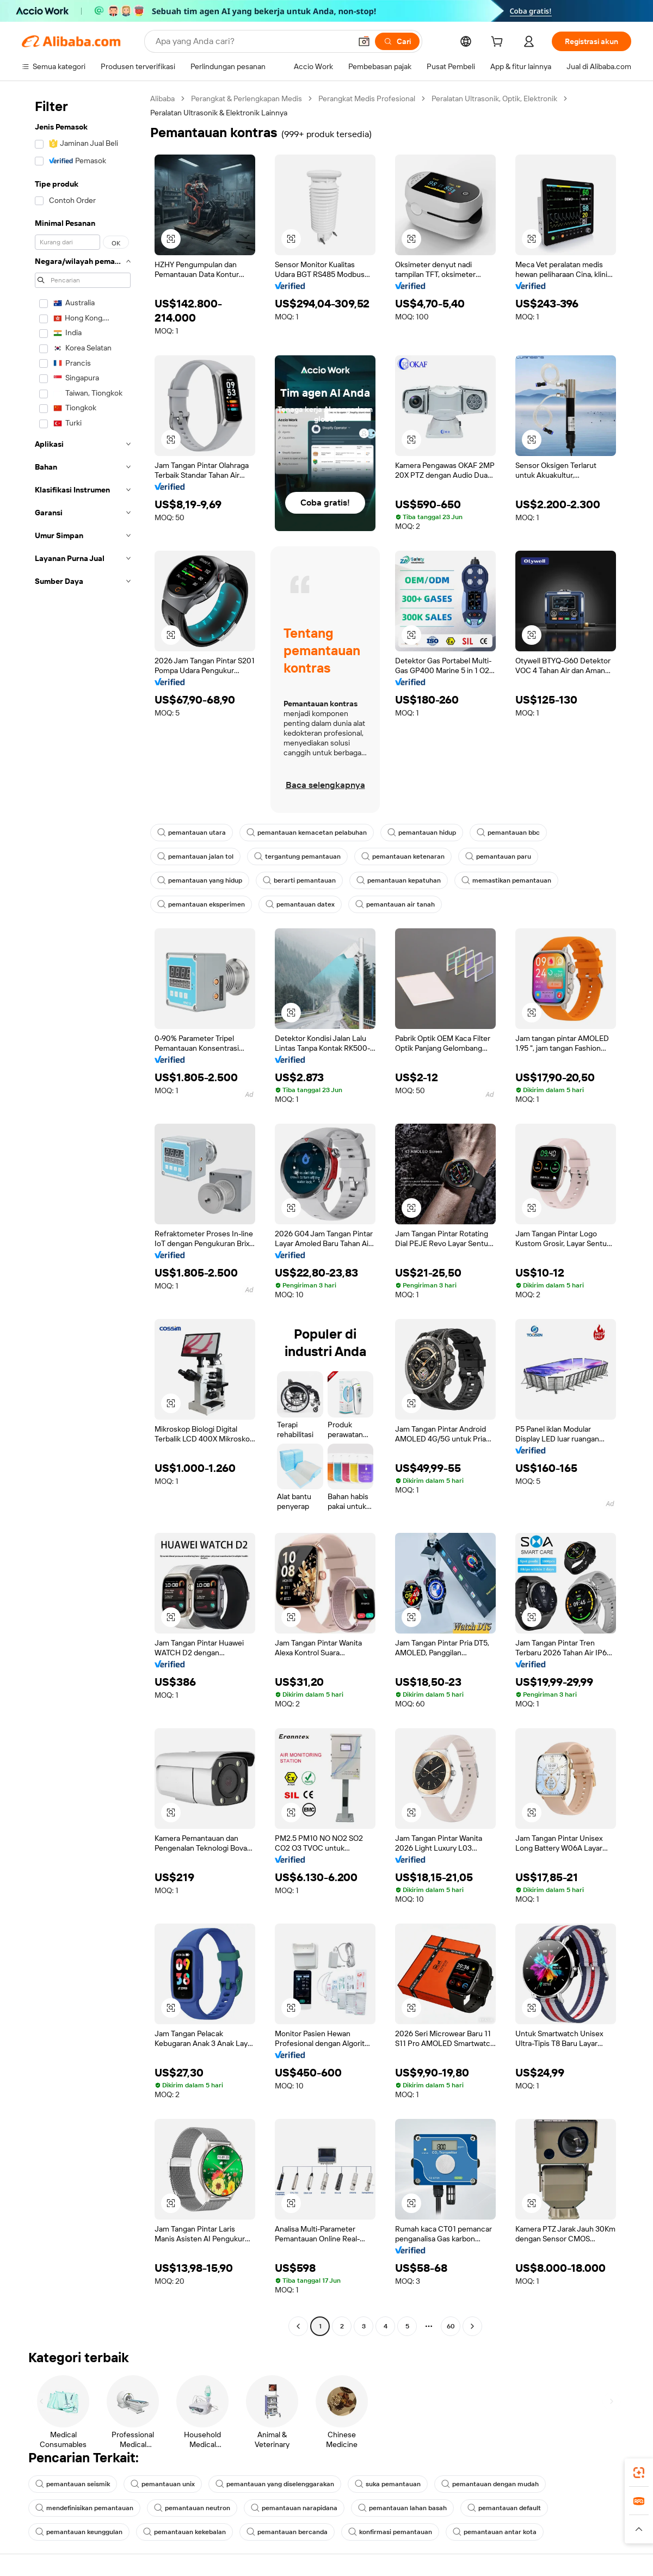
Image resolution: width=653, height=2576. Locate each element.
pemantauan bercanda (287, 2532)
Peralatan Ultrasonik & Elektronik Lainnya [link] (218, 112)
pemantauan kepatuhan (398, 880)
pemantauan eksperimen (201, 904)
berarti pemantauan (299, 880)
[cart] (499, 43)
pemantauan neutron (192, 2508)
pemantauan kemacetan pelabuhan (307, 832)
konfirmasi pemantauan (390, 2532)
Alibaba (162, 98)
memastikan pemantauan (506, 880)
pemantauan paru (498, 856)
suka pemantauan (388, 2484)
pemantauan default (504, 2508)
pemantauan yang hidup (199, 880)
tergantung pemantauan (297, 856)
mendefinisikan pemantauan (84, 2508)
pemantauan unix (163, 2484)
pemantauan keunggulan (78, 2532)
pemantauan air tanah (395, 904)
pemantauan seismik (72, 2484)
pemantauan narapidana (294, 2508)
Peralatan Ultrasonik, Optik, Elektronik (494, 98)
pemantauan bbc (508, 832)
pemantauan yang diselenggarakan (274, 2484)
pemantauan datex (300, 904)
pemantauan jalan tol (195, 856)
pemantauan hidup (421, 832)
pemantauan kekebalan (184, 2532)
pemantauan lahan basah (402, 2508)
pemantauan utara (191, 832)
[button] (364, 41)
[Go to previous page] (298, 2326)
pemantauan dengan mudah (490, 2484)
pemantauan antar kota (495, 2532)
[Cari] (397, 41)
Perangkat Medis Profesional (366, 98)
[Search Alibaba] (252, 41)
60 (451, 2326)
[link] (639, 2472)
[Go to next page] (472, 2326)
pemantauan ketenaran (403, 856)
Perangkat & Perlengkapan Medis (246, 98)
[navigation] (82, 1213)
